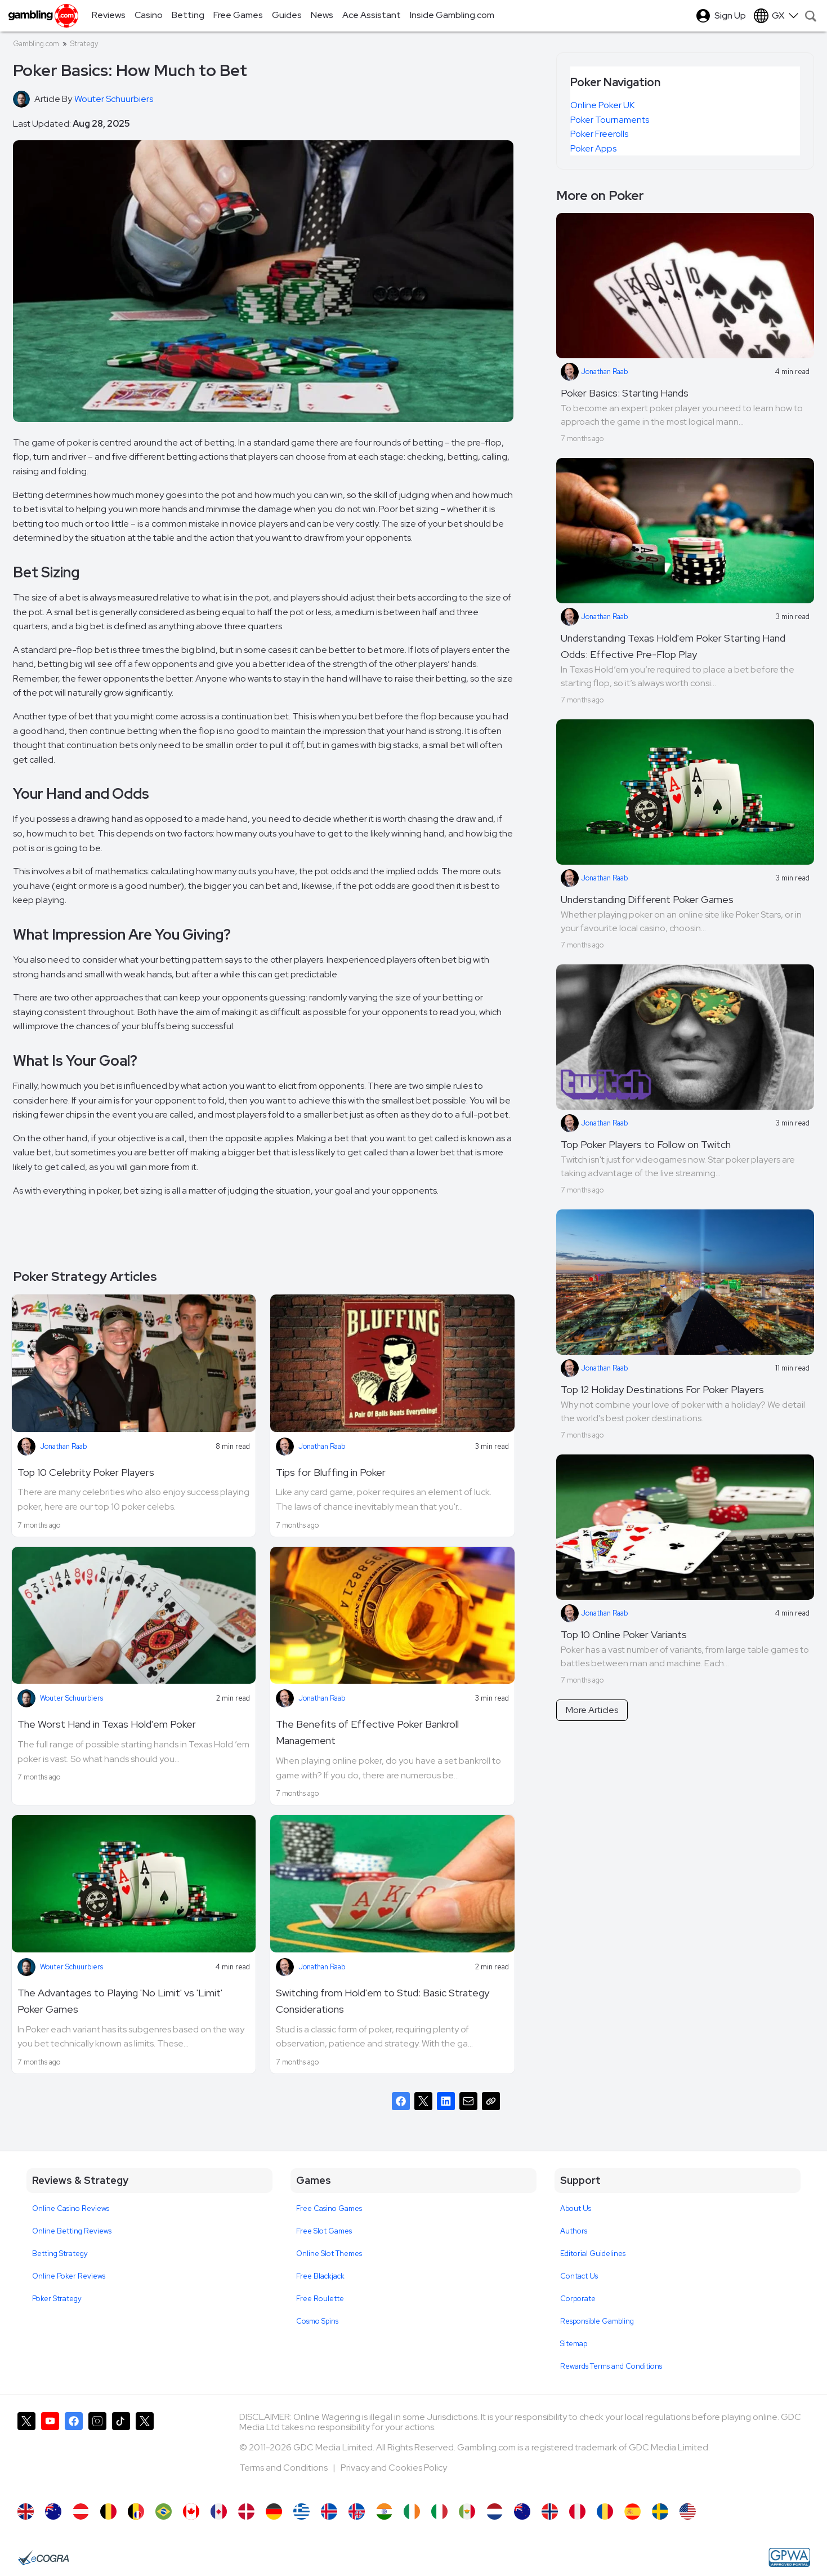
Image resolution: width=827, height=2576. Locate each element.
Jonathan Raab (63, 1446)
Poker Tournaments (609, 120)
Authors (573, 2231)
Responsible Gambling (597, 2321)
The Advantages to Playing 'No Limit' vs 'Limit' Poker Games (119, 2001)
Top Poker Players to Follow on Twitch (646, 1144)
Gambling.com (36, 43)
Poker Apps (593, 148)
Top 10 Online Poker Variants (624, 1634)
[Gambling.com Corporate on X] (145, 2452)
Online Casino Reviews (70, 2208)
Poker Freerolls (599, 134)
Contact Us (579, 2276)
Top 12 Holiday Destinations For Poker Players (662, 1389)
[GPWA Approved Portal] (789, 2557)
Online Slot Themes (329, 2253)
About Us (575, 2208)
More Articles (592, 1710)
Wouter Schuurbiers (71, 1698)
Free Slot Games (324, 2231)
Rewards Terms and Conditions (611, 2366)
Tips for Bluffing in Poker (331, 1472)
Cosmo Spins (317, 2321)
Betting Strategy (60, 2253)
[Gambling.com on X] (26, 2452)
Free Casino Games (329, 2208)
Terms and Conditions (284, 2467)
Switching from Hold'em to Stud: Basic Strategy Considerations (382, 2001)
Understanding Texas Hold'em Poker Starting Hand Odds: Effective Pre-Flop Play (673, 646)
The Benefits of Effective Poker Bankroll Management (367, 1732)
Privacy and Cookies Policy (394, 2467)
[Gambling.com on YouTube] (50, 2452)
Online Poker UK (602, 105)
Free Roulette (320, 2298)
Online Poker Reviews (68, 2276)
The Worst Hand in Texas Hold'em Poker (106, 1724)
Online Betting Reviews (71, 2231)
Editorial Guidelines (592, 2253)
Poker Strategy (57, 2298)
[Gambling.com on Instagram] (97, 2452)
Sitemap (573, 2343)
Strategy (84, 43)
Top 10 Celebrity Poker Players (85, 1472)
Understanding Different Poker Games (647, 899)
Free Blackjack (320, 2276)
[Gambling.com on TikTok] (121, 2452)
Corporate (578, 2298)
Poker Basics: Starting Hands (625, 392)
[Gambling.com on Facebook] (74, 2452)
